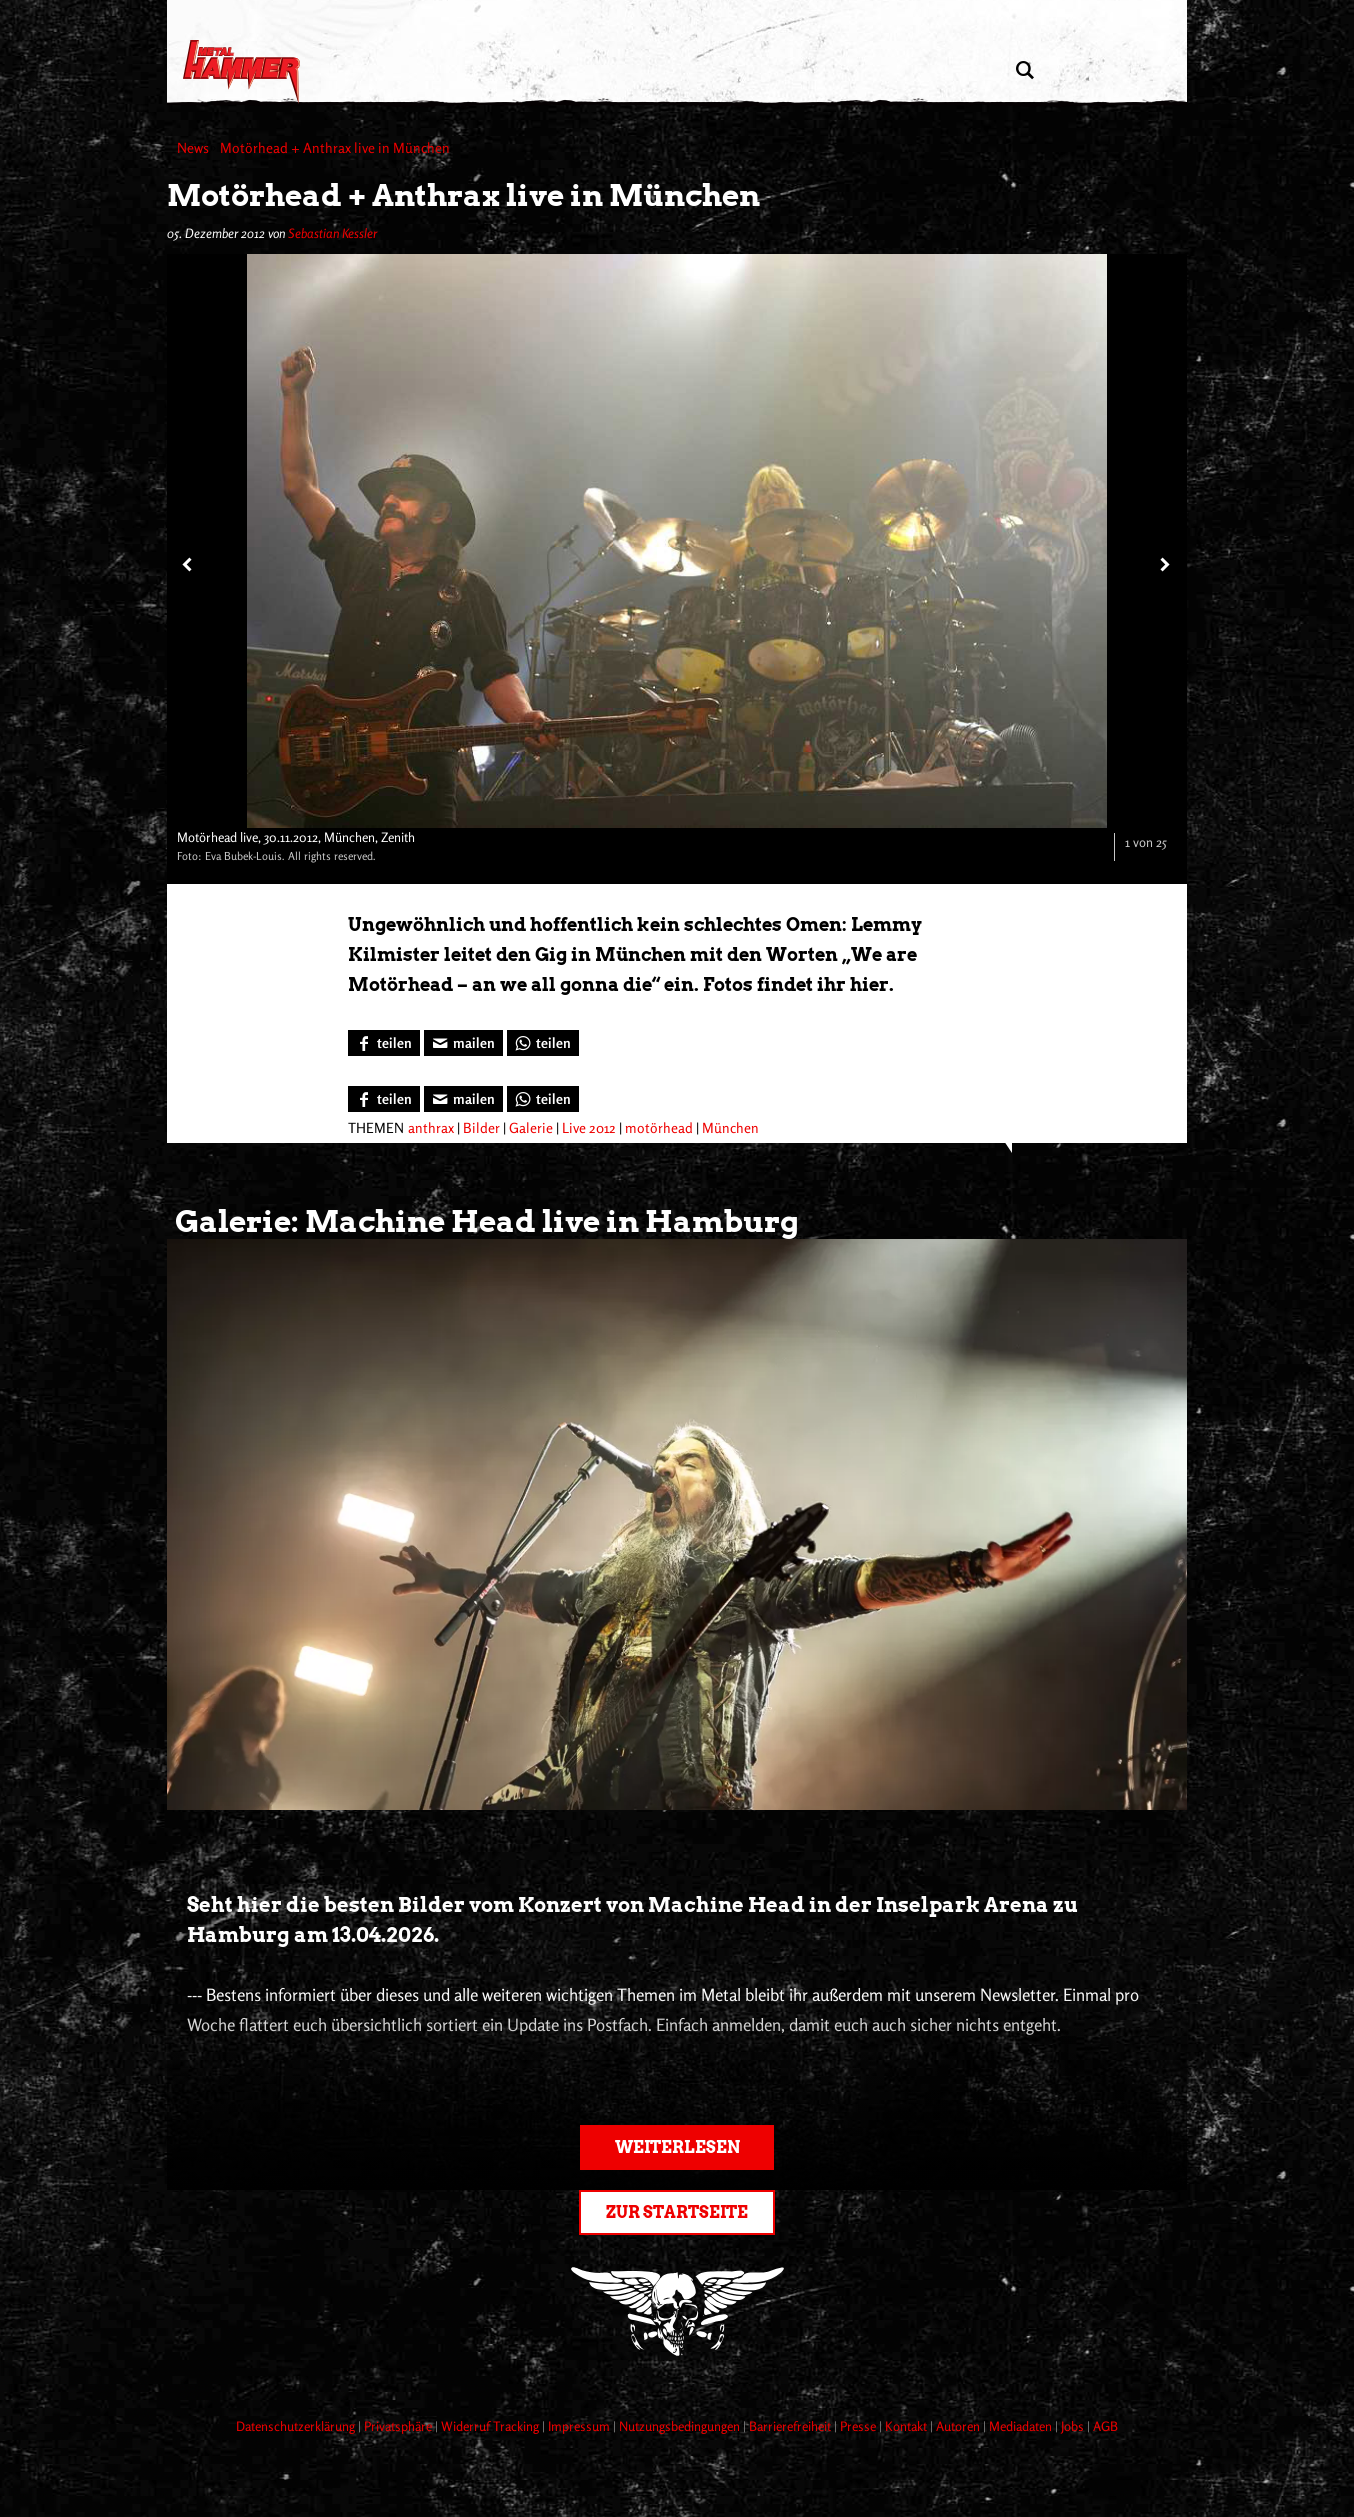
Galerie (531, 1127)
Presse (859, 2426)
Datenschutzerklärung (297, 2426)
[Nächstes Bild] (1162, 564)
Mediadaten (1022, 2426)
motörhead (659, 1127)
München (730, 1127)
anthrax (431, 1127)
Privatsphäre (399, 2426)
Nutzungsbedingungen (681, 2426)
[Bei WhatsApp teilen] (543, 1043)
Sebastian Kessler (332, 233)
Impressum (580, 2426)
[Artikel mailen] (463, 1043)
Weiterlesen (677, 2147)
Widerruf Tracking (491, 2426)
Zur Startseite (677, 2212)
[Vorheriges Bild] (186, 564)
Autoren (959, 2426)
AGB (1105, 2426)
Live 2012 (589, 1127)
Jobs (1074, 2426)
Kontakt (907, 2426)
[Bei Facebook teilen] (384, 1043)
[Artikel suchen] (1024, 70)
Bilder (481, 1127)
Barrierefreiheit (791, 2426)
